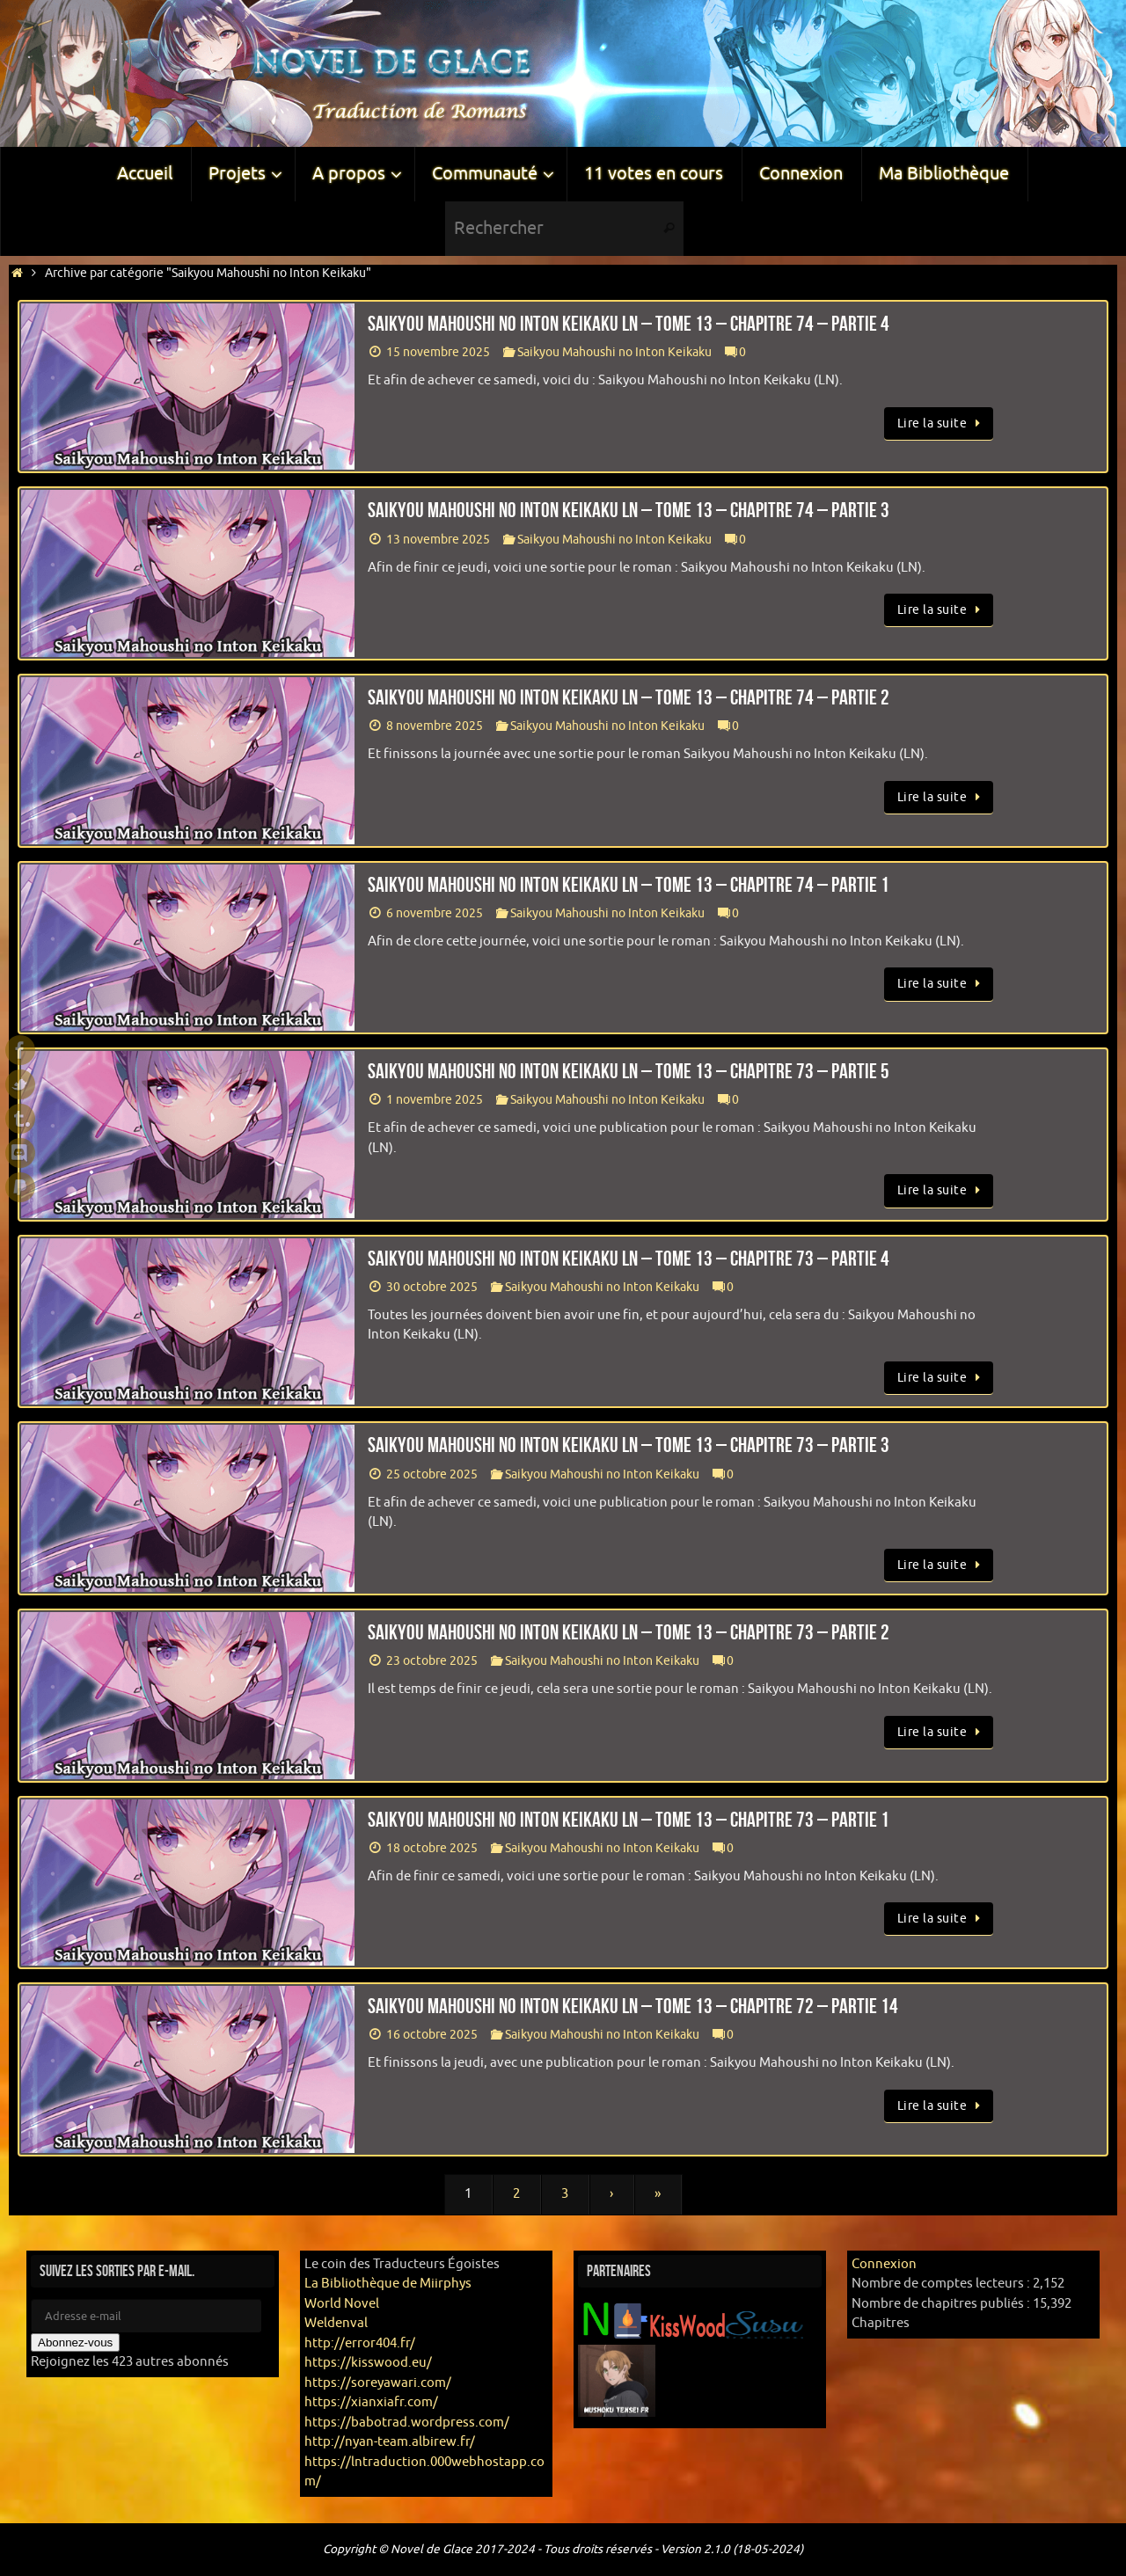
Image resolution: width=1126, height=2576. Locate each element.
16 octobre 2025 (432, 2034)
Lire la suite (941, 423)
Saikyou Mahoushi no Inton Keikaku (614, 352)
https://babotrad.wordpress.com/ (406, 2422)
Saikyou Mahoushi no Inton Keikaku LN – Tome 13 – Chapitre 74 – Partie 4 (628, 323)
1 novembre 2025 (434, 1099)
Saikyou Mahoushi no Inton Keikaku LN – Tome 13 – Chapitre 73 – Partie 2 (628, 1632)
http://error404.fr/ (359, 2343)
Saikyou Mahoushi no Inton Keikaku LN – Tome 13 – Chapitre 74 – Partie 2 (628, 697)
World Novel (341, 2303)
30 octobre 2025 (432, 1287)
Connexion (884, 2264)
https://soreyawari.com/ (377, 2383)
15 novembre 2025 (438, 352)
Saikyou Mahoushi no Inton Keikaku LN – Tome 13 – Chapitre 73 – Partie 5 (628, 1071)
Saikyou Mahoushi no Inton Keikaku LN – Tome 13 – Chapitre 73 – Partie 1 (628, 1819)
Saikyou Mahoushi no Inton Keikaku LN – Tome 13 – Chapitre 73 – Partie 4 (628, 1258)
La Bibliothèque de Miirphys (388, 2283)
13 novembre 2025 (438, 539)
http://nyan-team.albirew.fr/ (389, 2442)
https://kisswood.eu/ (368, 2362)
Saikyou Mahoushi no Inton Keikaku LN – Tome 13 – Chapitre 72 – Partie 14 (633, 2006)
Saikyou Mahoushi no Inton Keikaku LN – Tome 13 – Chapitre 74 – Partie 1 (628, 884)
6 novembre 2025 (434, 913)
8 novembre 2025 (434, 726)
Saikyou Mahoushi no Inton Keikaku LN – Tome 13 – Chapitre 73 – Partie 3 (628, 1445)
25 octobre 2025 (432, 1474)
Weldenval (336, 2323)
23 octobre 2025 (432, 1660)
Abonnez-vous (75, 2342)
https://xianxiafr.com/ (371, 2402)
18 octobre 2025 (432, 1848)
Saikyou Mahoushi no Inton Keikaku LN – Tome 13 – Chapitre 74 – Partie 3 (628, 510)
